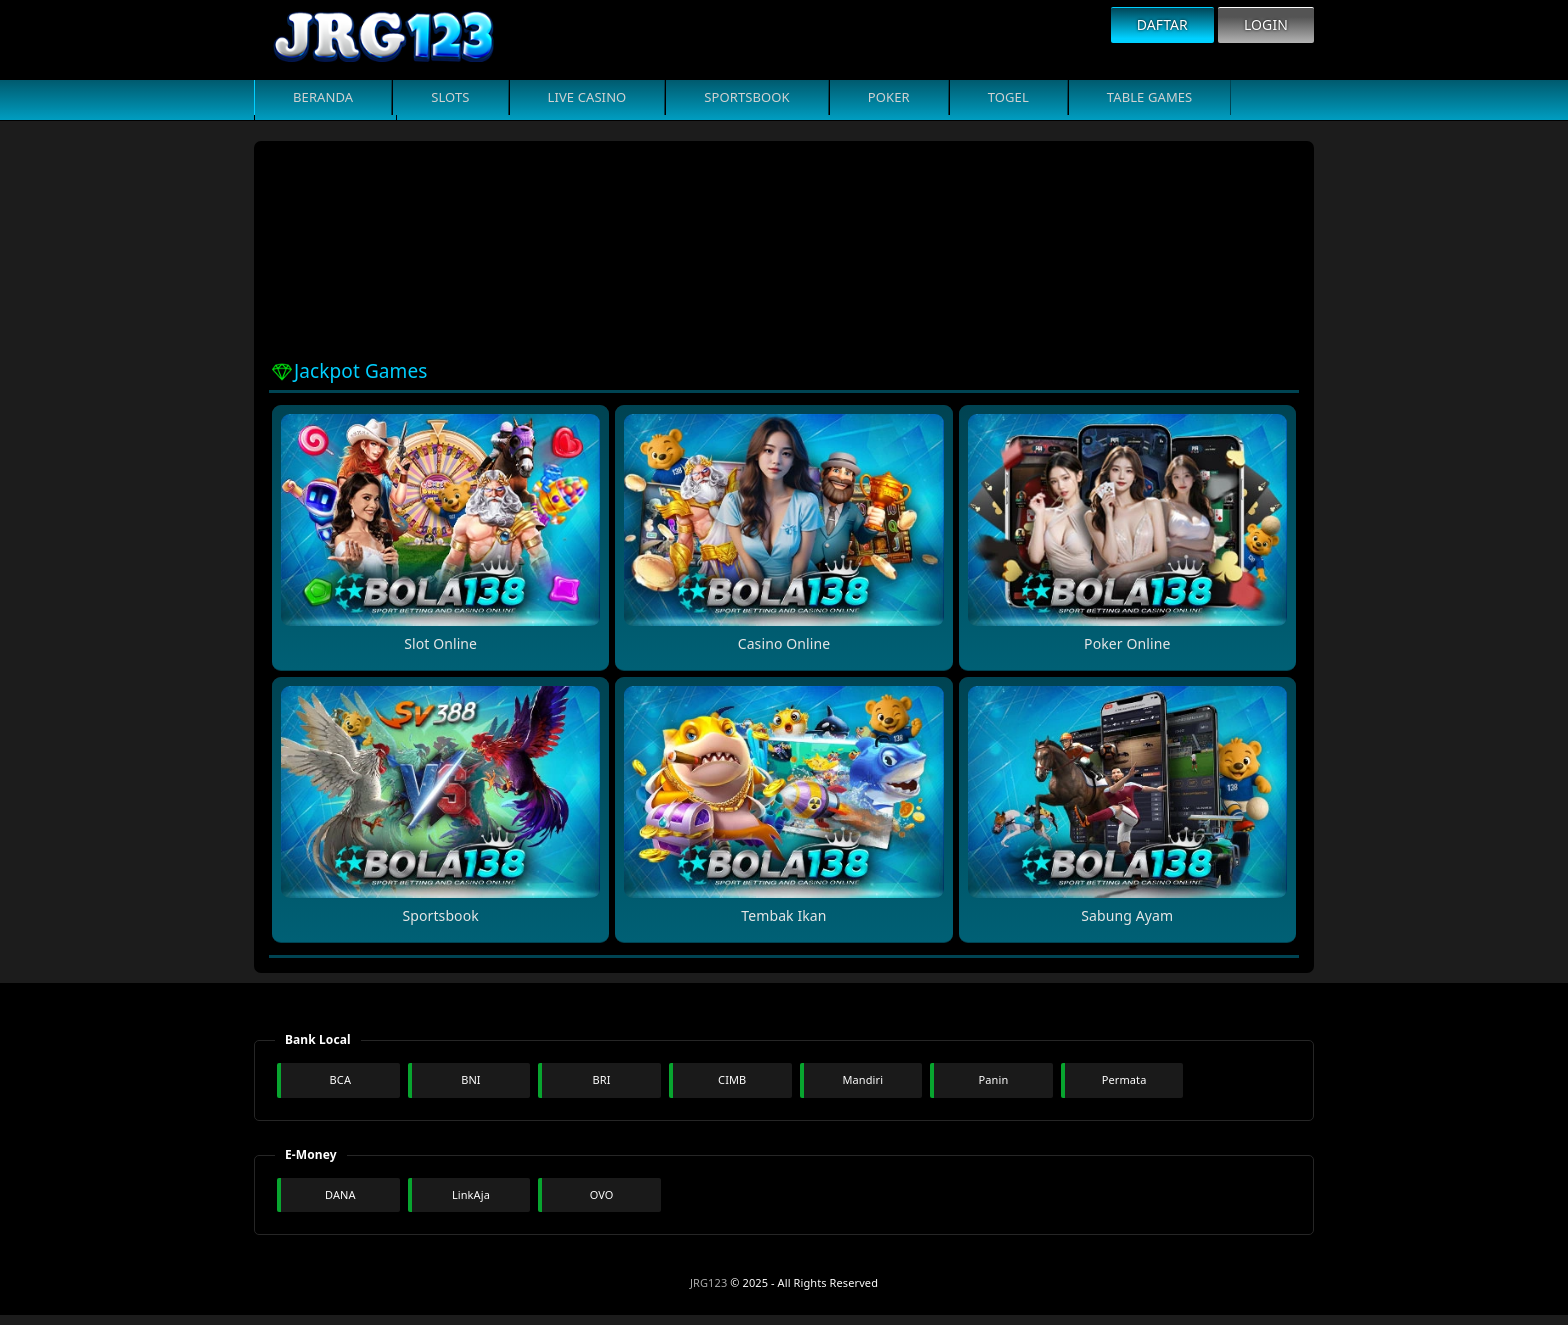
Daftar (1162, 24)
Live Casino (587, 97)
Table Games (1150, 97)
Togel (1008, 97)
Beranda (323, 97)
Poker (889, 97)
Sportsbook (746, 97)
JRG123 (708, 1282)
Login (1266, 24)
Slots (450, 97)
